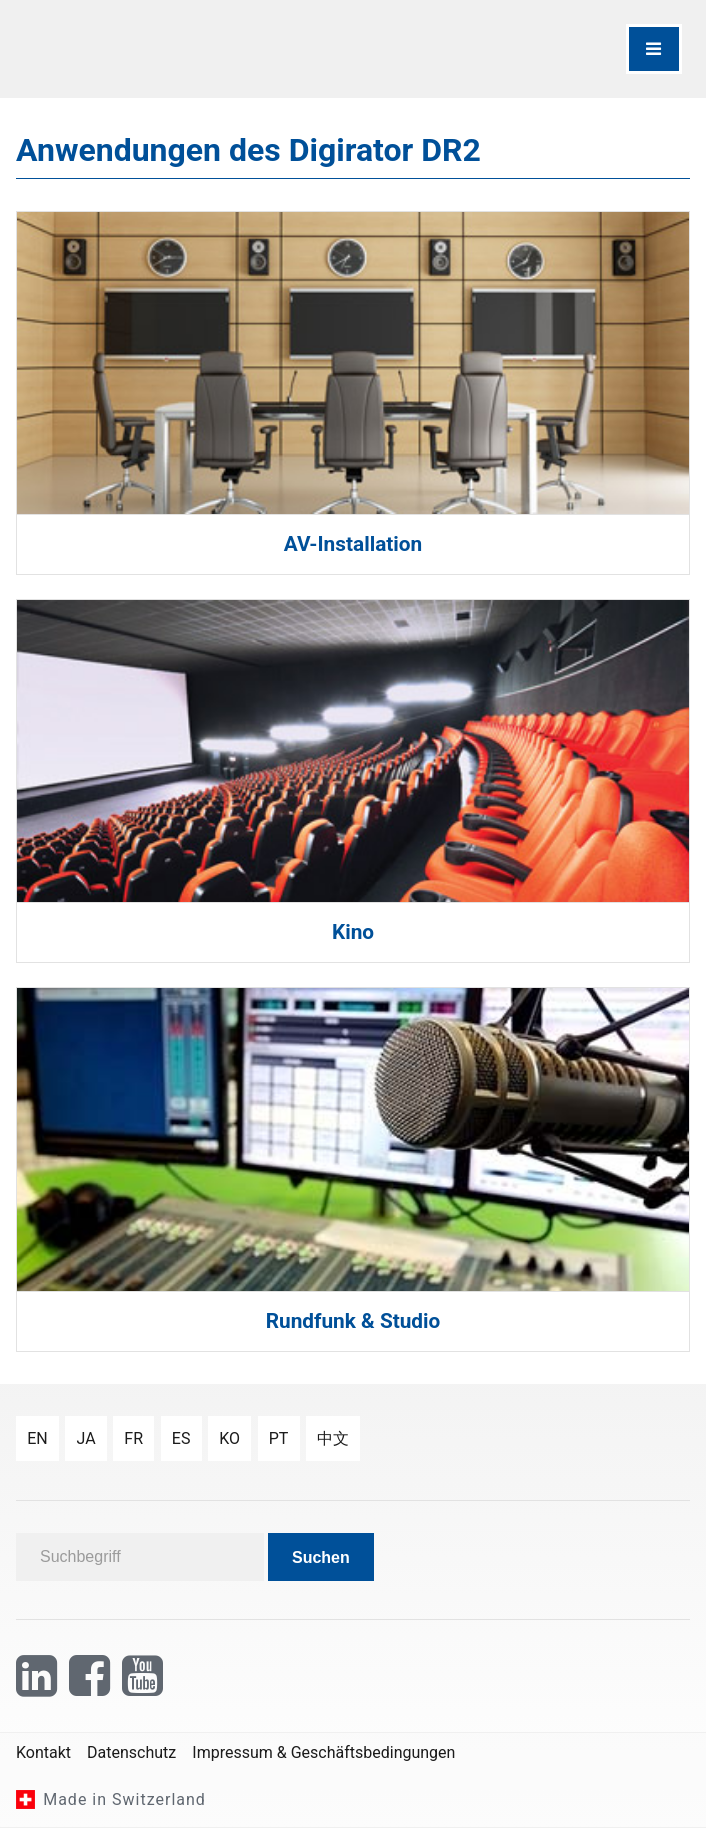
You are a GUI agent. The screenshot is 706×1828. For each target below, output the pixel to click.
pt (279, 1438)
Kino (353, 932)
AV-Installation (353, 544)
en (37, 1438)
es (181, 1438)
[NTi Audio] (180, 49)
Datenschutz (131, 1752)
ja (85, 1438)
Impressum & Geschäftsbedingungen (323, 1752)
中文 (333, 1438)
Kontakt (43, 1752)
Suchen (321, 1557)
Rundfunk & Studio (353, 1321)
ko (229, 1438)
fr (133, 1438)
